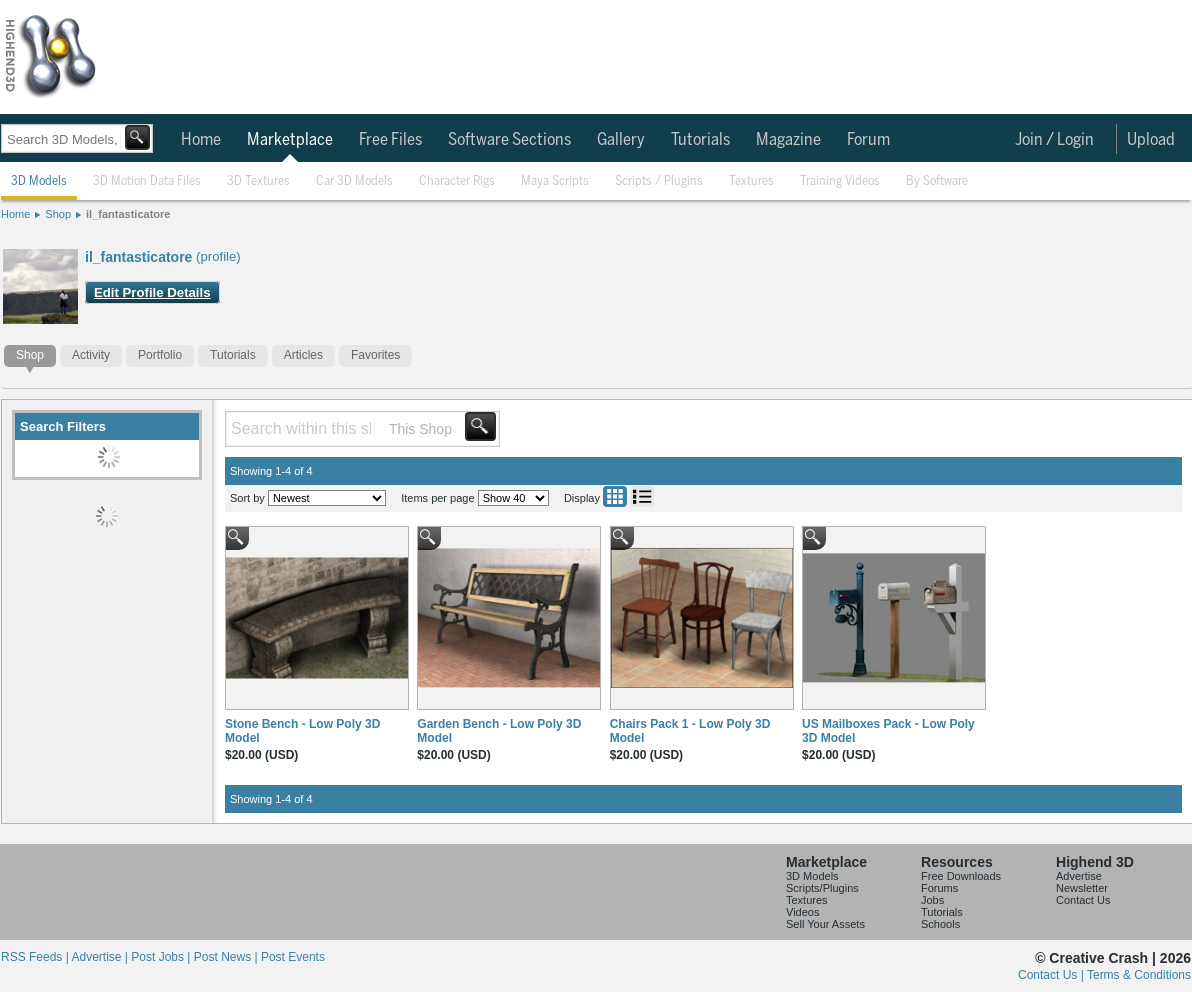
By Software (937, 181)
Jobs (932, 900)
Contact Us (1083, 900)
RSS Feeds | (36, 957)
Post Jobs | (162, 957)
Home (201, 140)
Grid (615, 496)
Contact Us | (1052, 975)
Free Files (390, 140)
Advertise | (101, 957)
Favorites (375, 355)
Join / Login (1054, 140)
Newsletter (1082, 888)
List (642, 496)
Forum (868, 140)
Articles (303, 355)
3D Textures (258, 181)
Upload (1151, 140)
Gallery (621, 140)
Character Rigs (457, 181)
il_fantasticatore (128, 214)
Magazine (788, 140)
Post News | (227, 957)
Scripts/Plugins (822, 888)
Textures (751, 181)
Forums (939, 888)
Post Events (293, 957)
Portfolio (160, 355)
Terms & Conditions (1139, 975)
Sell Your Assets (825, 924)
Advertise (1079, 876)
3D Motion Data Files (147, 181)
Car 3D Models (354, 181)
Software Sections (509, 140)
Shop (58, 214)
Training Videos (840, 181)
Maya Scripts (555, 181)
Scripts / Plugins (659, 181)
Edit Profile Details (152, 292)
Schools (940, 924)
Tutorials (700, 140)
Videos (802, 912)
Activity (91, 355)
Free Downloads (961, 876)
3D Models (39, 181)
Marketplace (290, 140)
